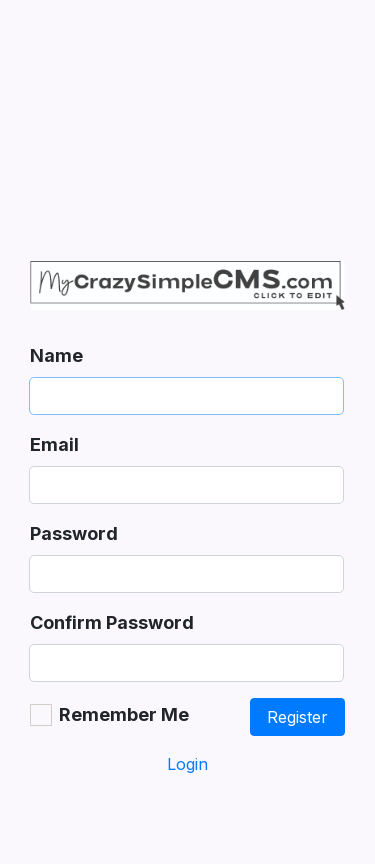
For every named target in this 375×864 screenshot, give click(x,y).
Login (187, 764)
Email (54, 444)
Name (56, 355)
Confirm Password (112, 622)
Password (74, 533)
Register (297, 717)
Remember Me (124, 714)
